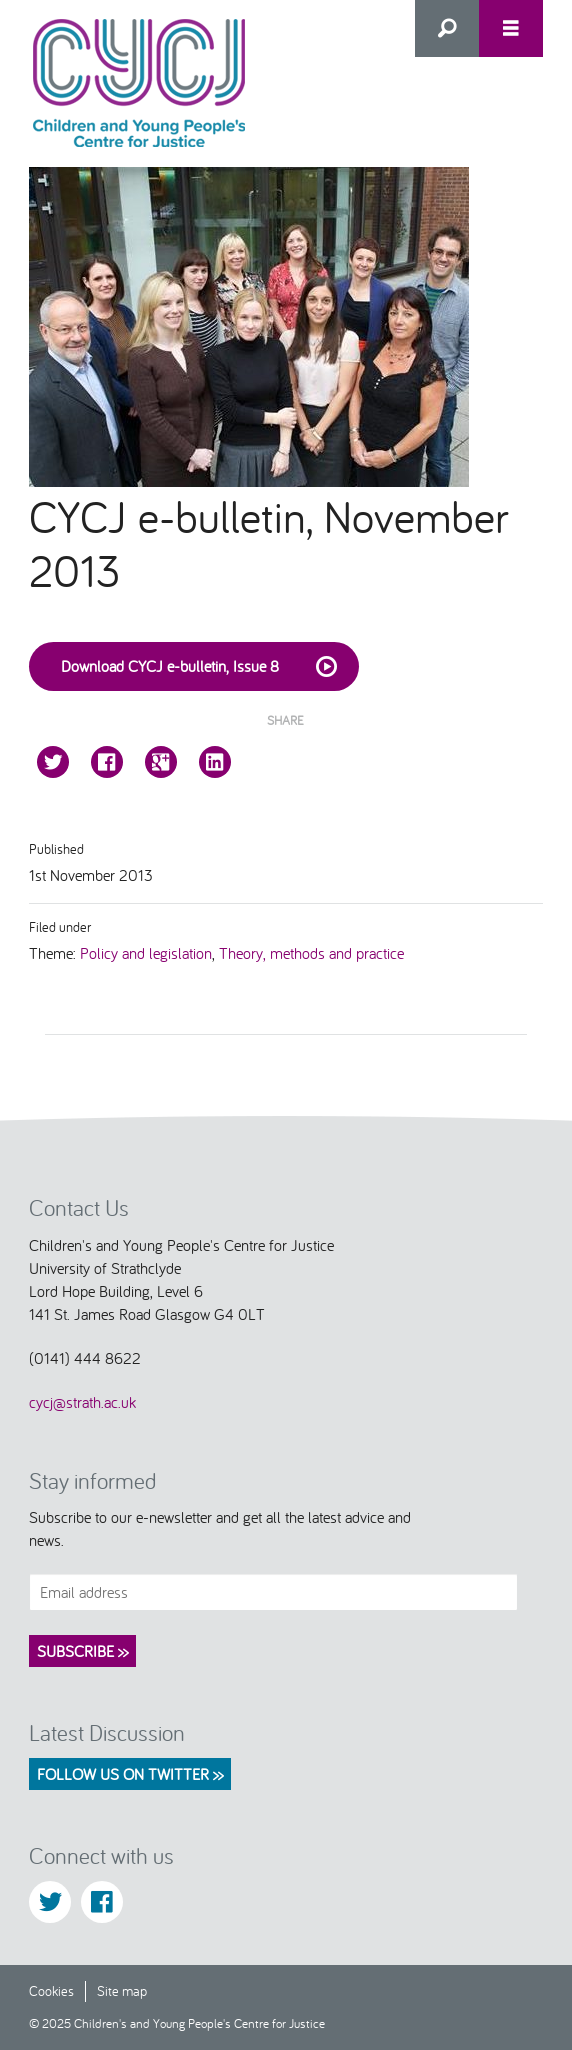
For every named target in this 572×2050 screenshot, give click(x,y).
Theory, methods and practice (311, 953)
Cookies (51, 1990)
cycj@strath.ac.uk (82, 1402)
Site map (122, 1990)
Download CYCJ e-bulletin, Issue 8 (202, 667)
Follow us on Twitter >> (130, 1774)
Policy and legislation (146, 953)
